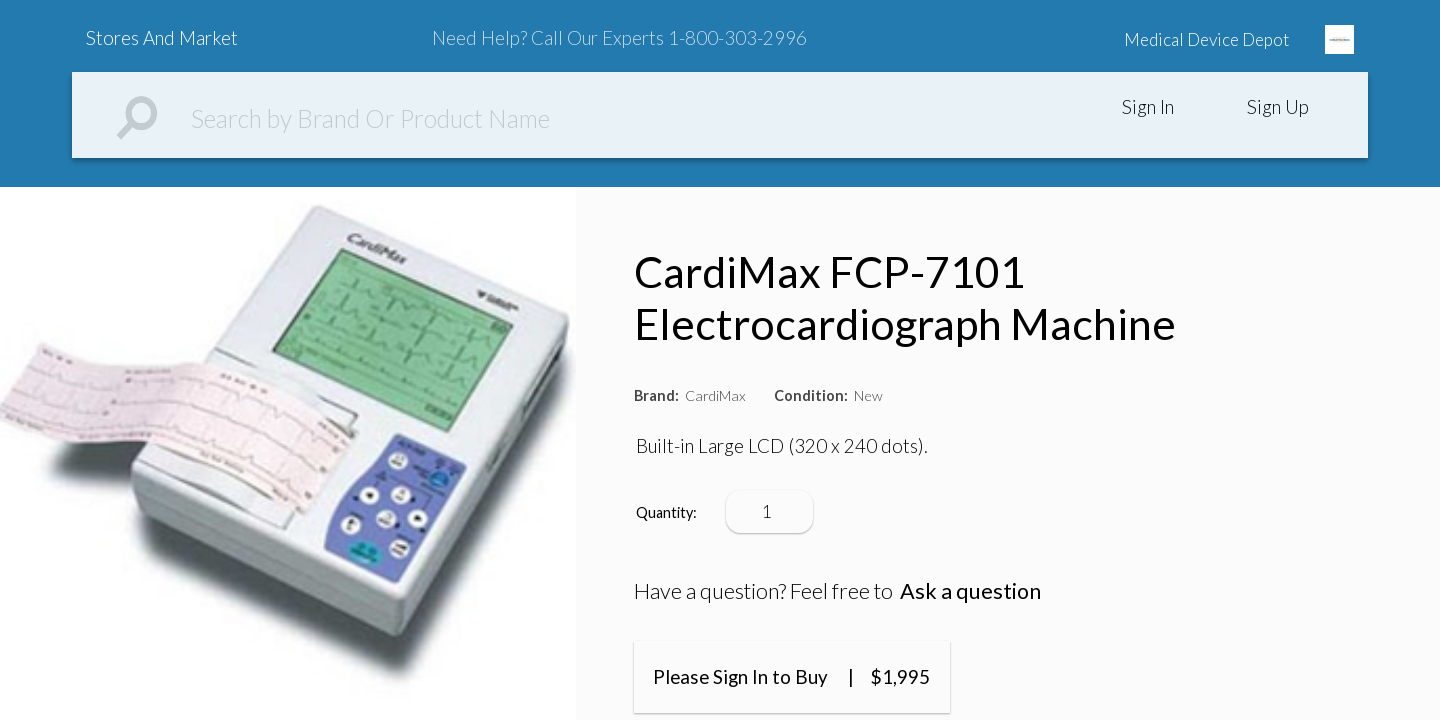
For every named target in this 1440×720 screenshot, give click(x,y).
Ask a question (970, 591)
